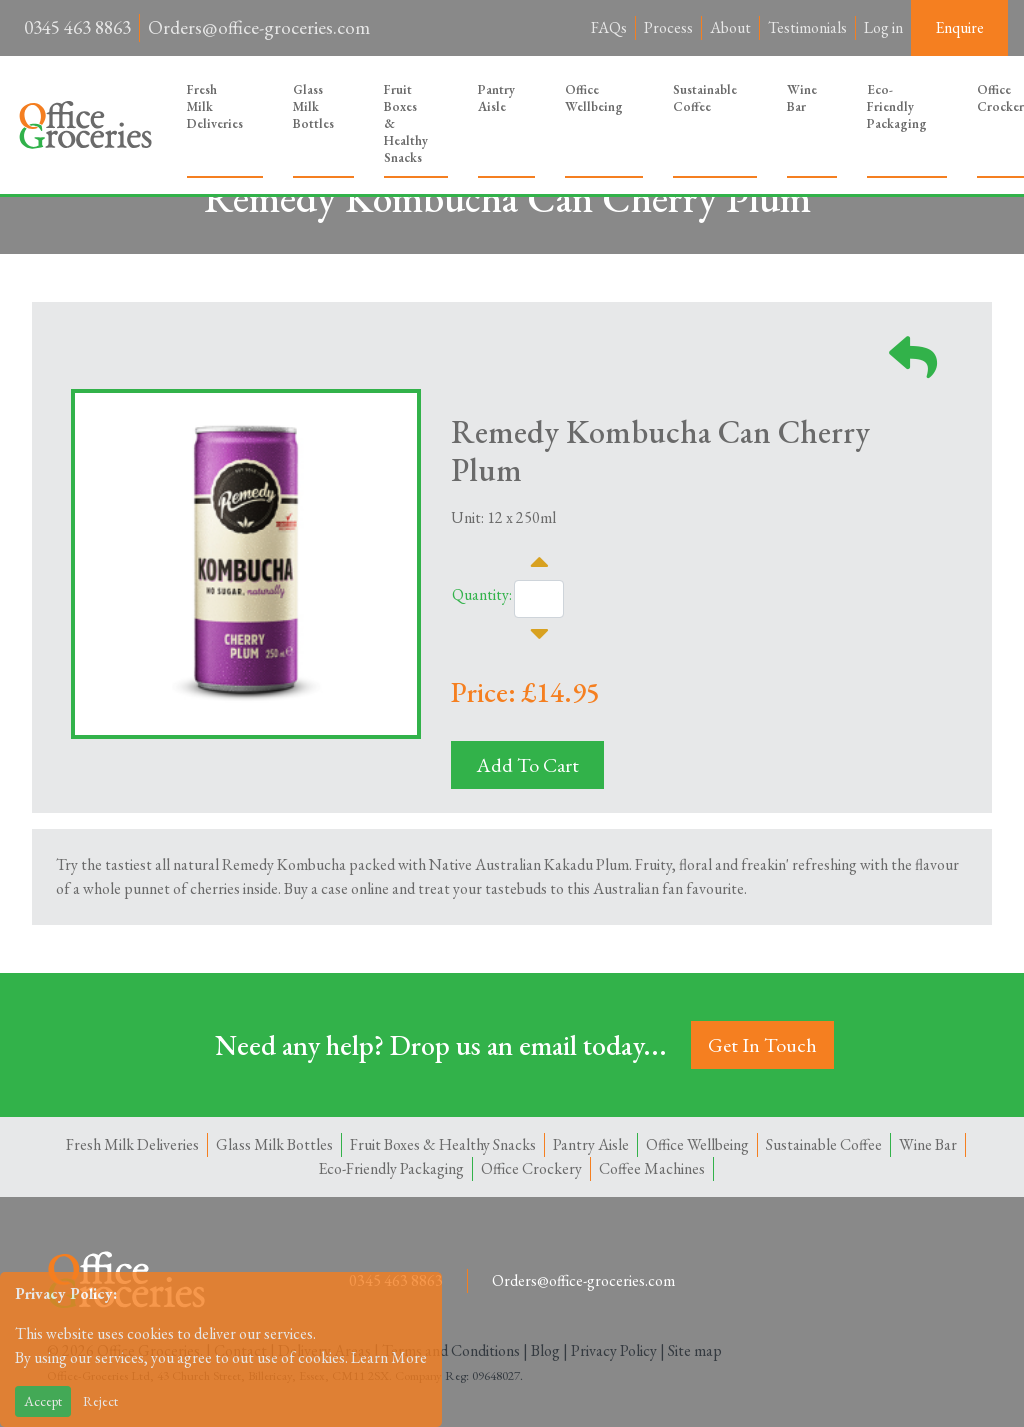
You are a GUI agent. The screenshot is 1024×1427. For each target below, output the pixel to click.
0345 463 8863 (77, 27)
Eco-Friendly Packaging (897, 106)
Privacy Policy (614, 1350)
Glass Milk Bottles (313, 106)
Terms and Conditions (451, 1350)
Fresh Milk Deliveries (215, 106)
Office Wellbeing (594, 98)
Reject (100, 1401)
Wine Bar (802, 98)
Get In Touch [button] (762, 1045)
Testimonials (807, 27)
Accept (43, 1401)
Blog (545, 1350)
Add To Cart (527, 765)
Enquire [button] (959, 27)
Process (668, 27)
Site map (695, 1350)
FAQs (609, 27)
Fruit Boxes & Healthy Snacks (406, 123)
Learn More (389, 1357)
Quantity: (482, 594)
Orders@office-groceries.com (259, 27)
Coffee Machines (652, 1168)
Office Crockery (531, 1168)
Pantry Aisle (496, 98)
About (730, 27)
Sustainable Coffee (705, 98)
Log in (883, 27)
